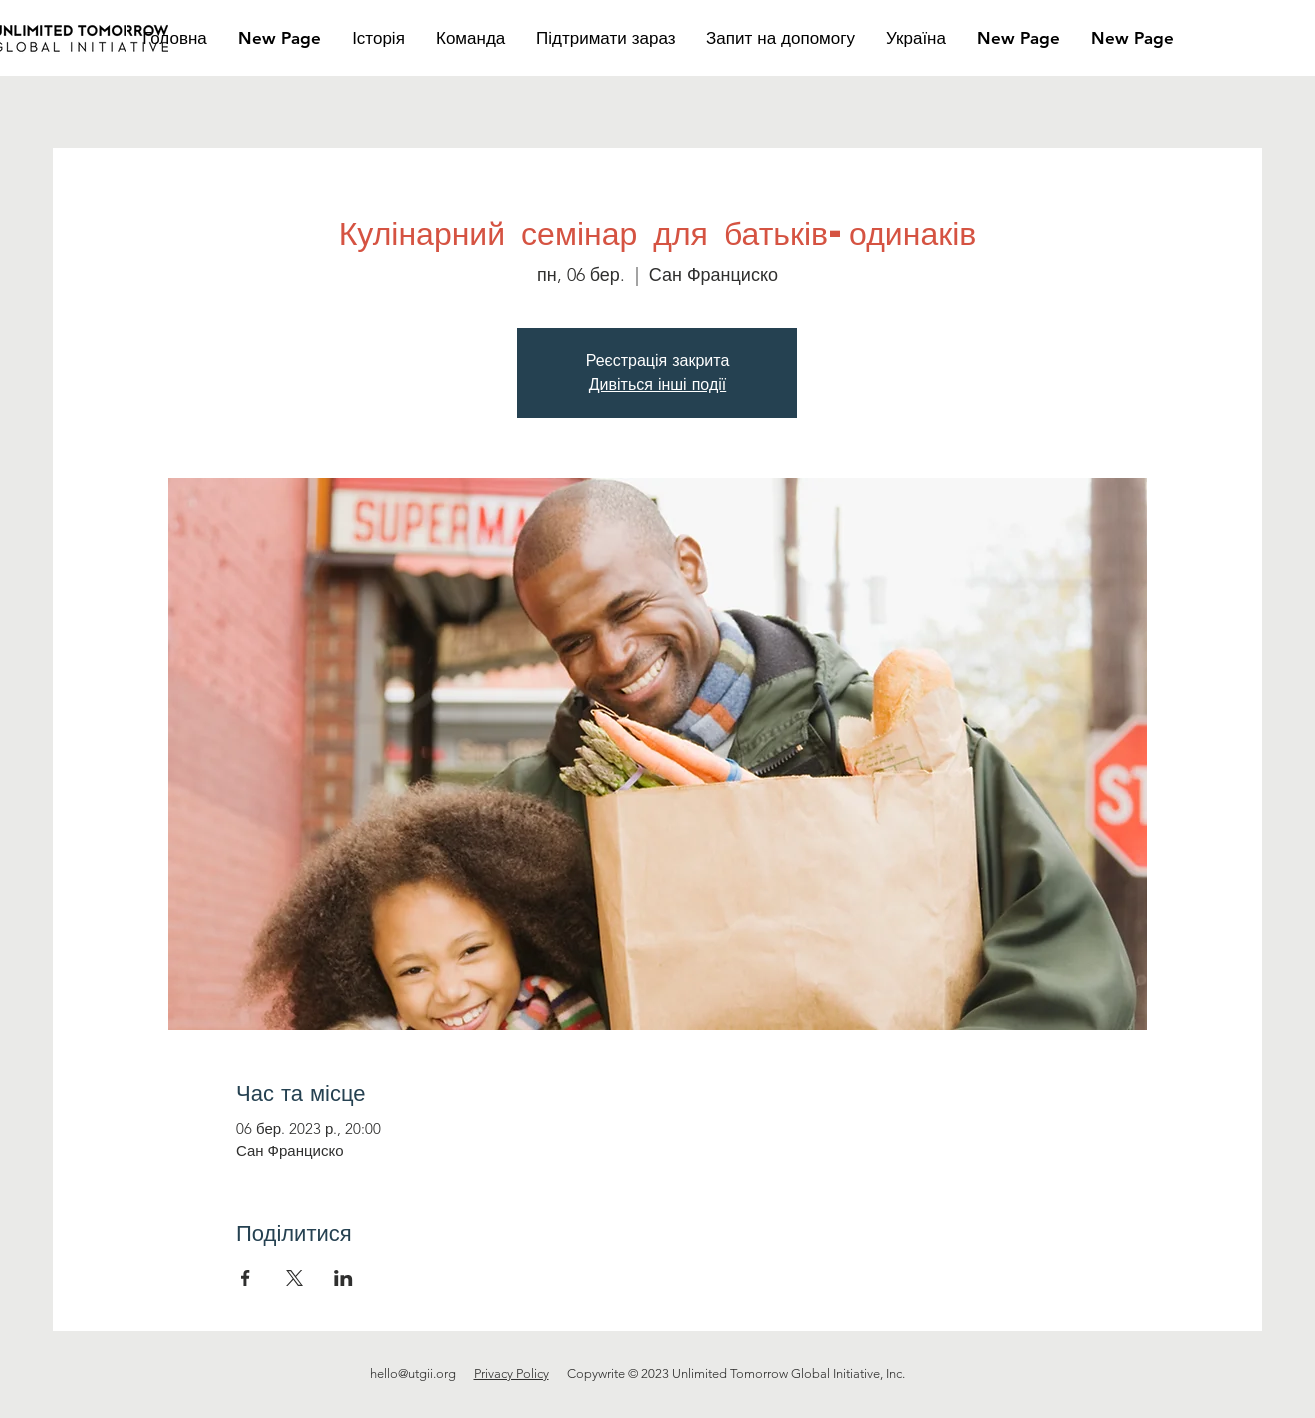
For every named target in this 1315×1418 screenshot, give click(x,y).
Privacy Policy (511, 1373)
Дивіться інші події (657, 384)
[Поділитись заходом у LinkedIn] (343, 1278)
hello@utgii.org (413, 1373)
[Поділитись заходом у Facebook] (245, 1278)
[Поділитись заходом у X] (294, 1278)
